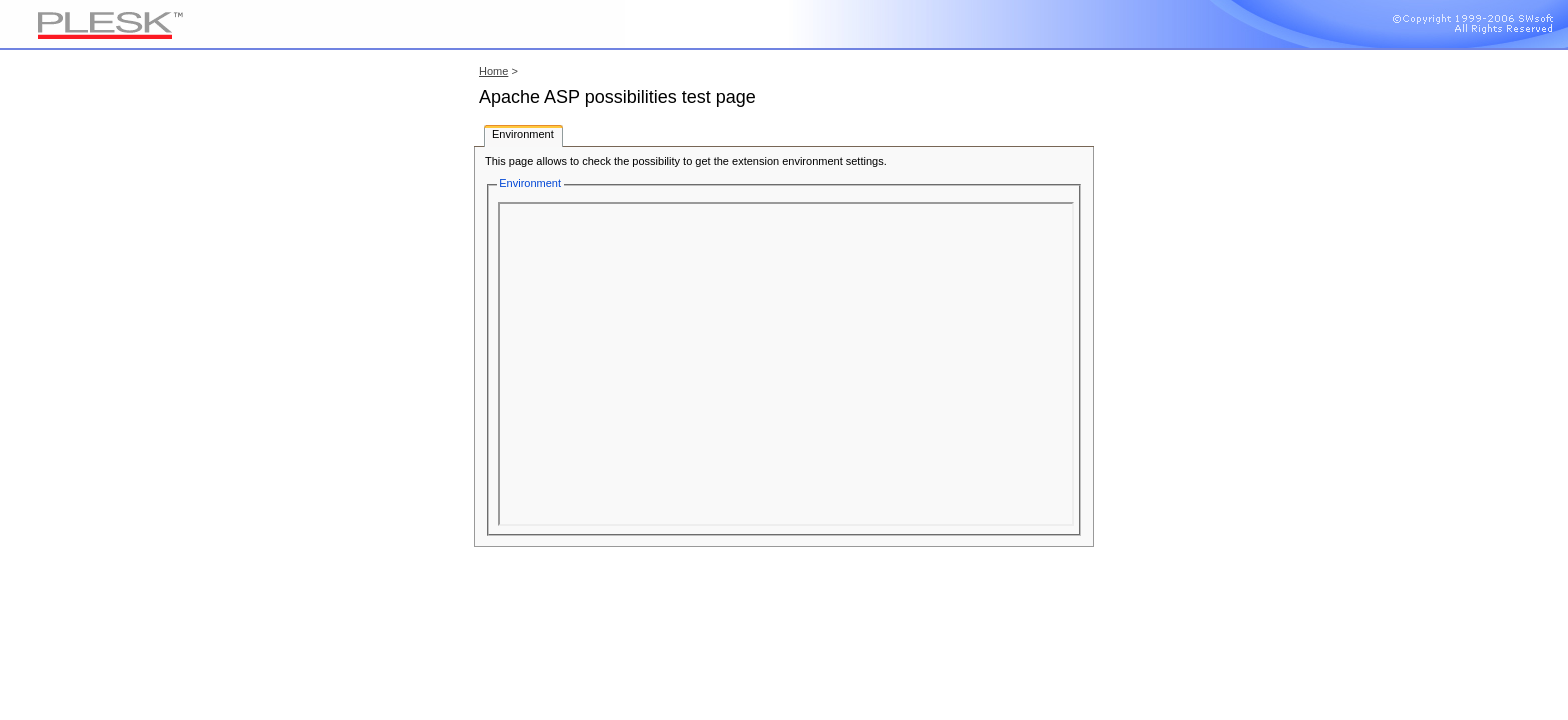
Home (493, 71)
